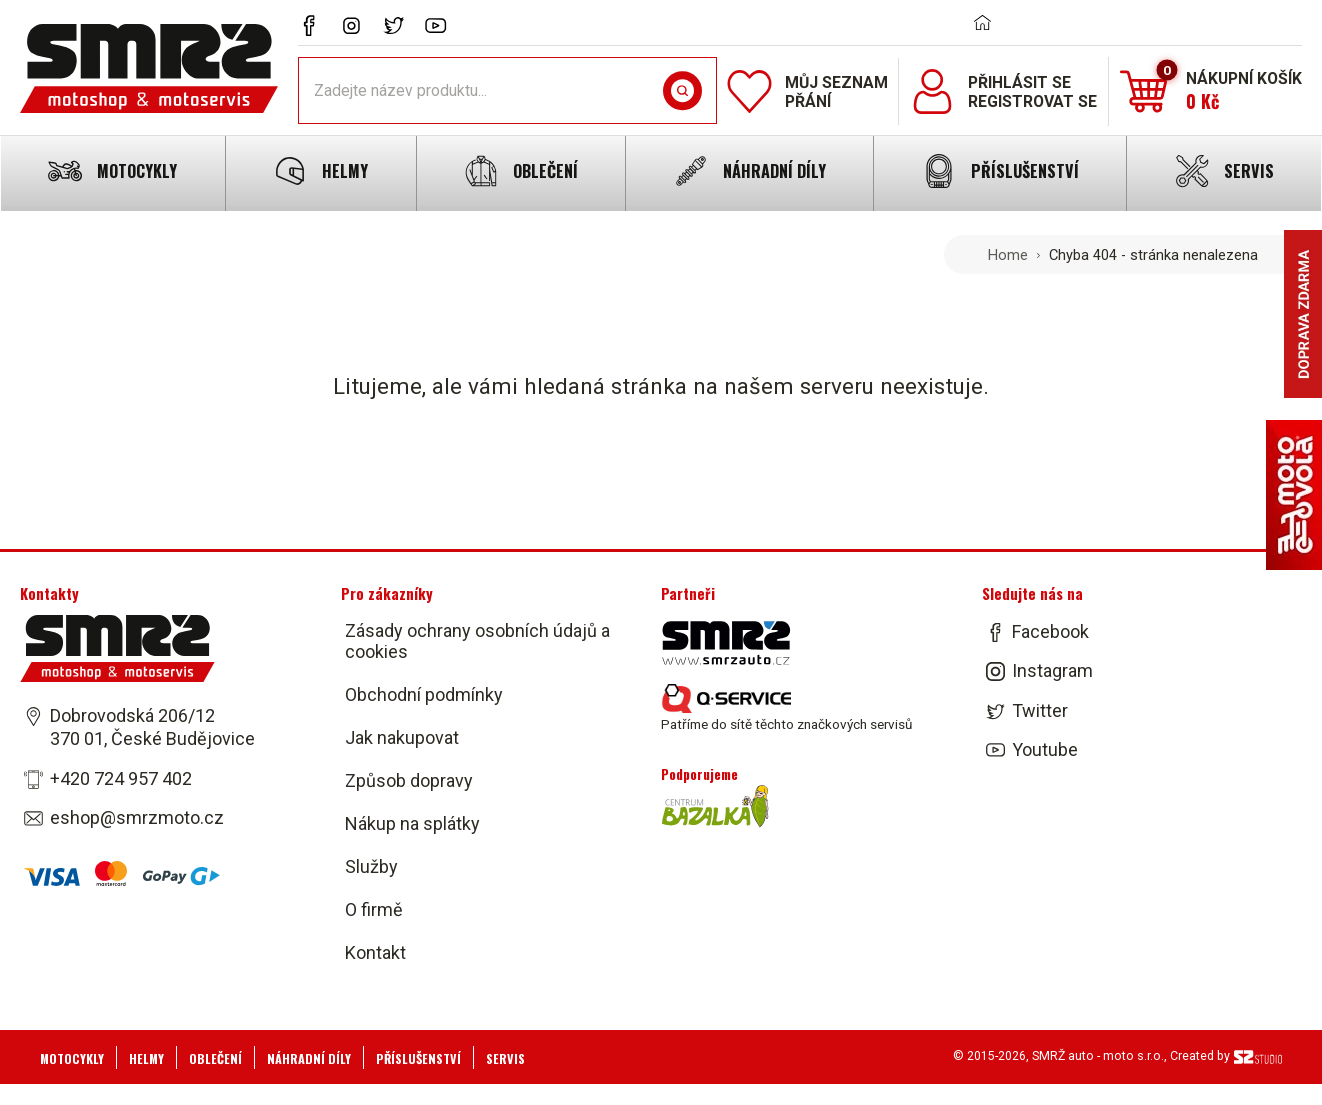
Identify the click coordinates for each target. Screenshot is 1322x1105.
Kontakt (375, 952)
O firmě (374, 909)
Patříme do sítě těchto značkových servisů (786, 708)
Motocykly (72, 1058)
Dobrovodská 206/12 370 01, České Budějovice (152, 727)
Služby (371, 866)
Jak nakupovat (402, 737)
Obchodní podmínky (424, 694)
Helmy (146, 1058)
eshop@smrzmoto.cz (137, 817)
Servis (505, 1058)
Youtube (1045, 749)
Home (1008, 255)
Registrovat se (1032, 101)
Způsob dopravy (409, 780)
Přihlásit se (1019, 82)
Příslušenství (418, 1058)
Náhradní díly (309, 1058)
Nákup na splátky (412, 823)
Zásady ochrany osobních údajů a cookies (477, 641)
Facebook (1050, 631)
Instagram (1052, 671)
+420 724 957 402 (121, 778)
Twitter (1040, 710)
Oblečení (215, 1058)
